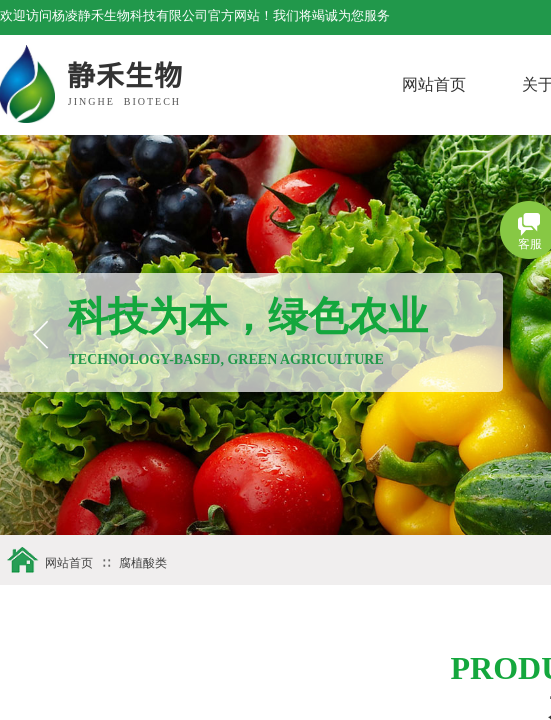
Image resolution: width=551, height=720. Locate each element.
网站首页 (474, 84)
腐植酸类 (143, 563)
